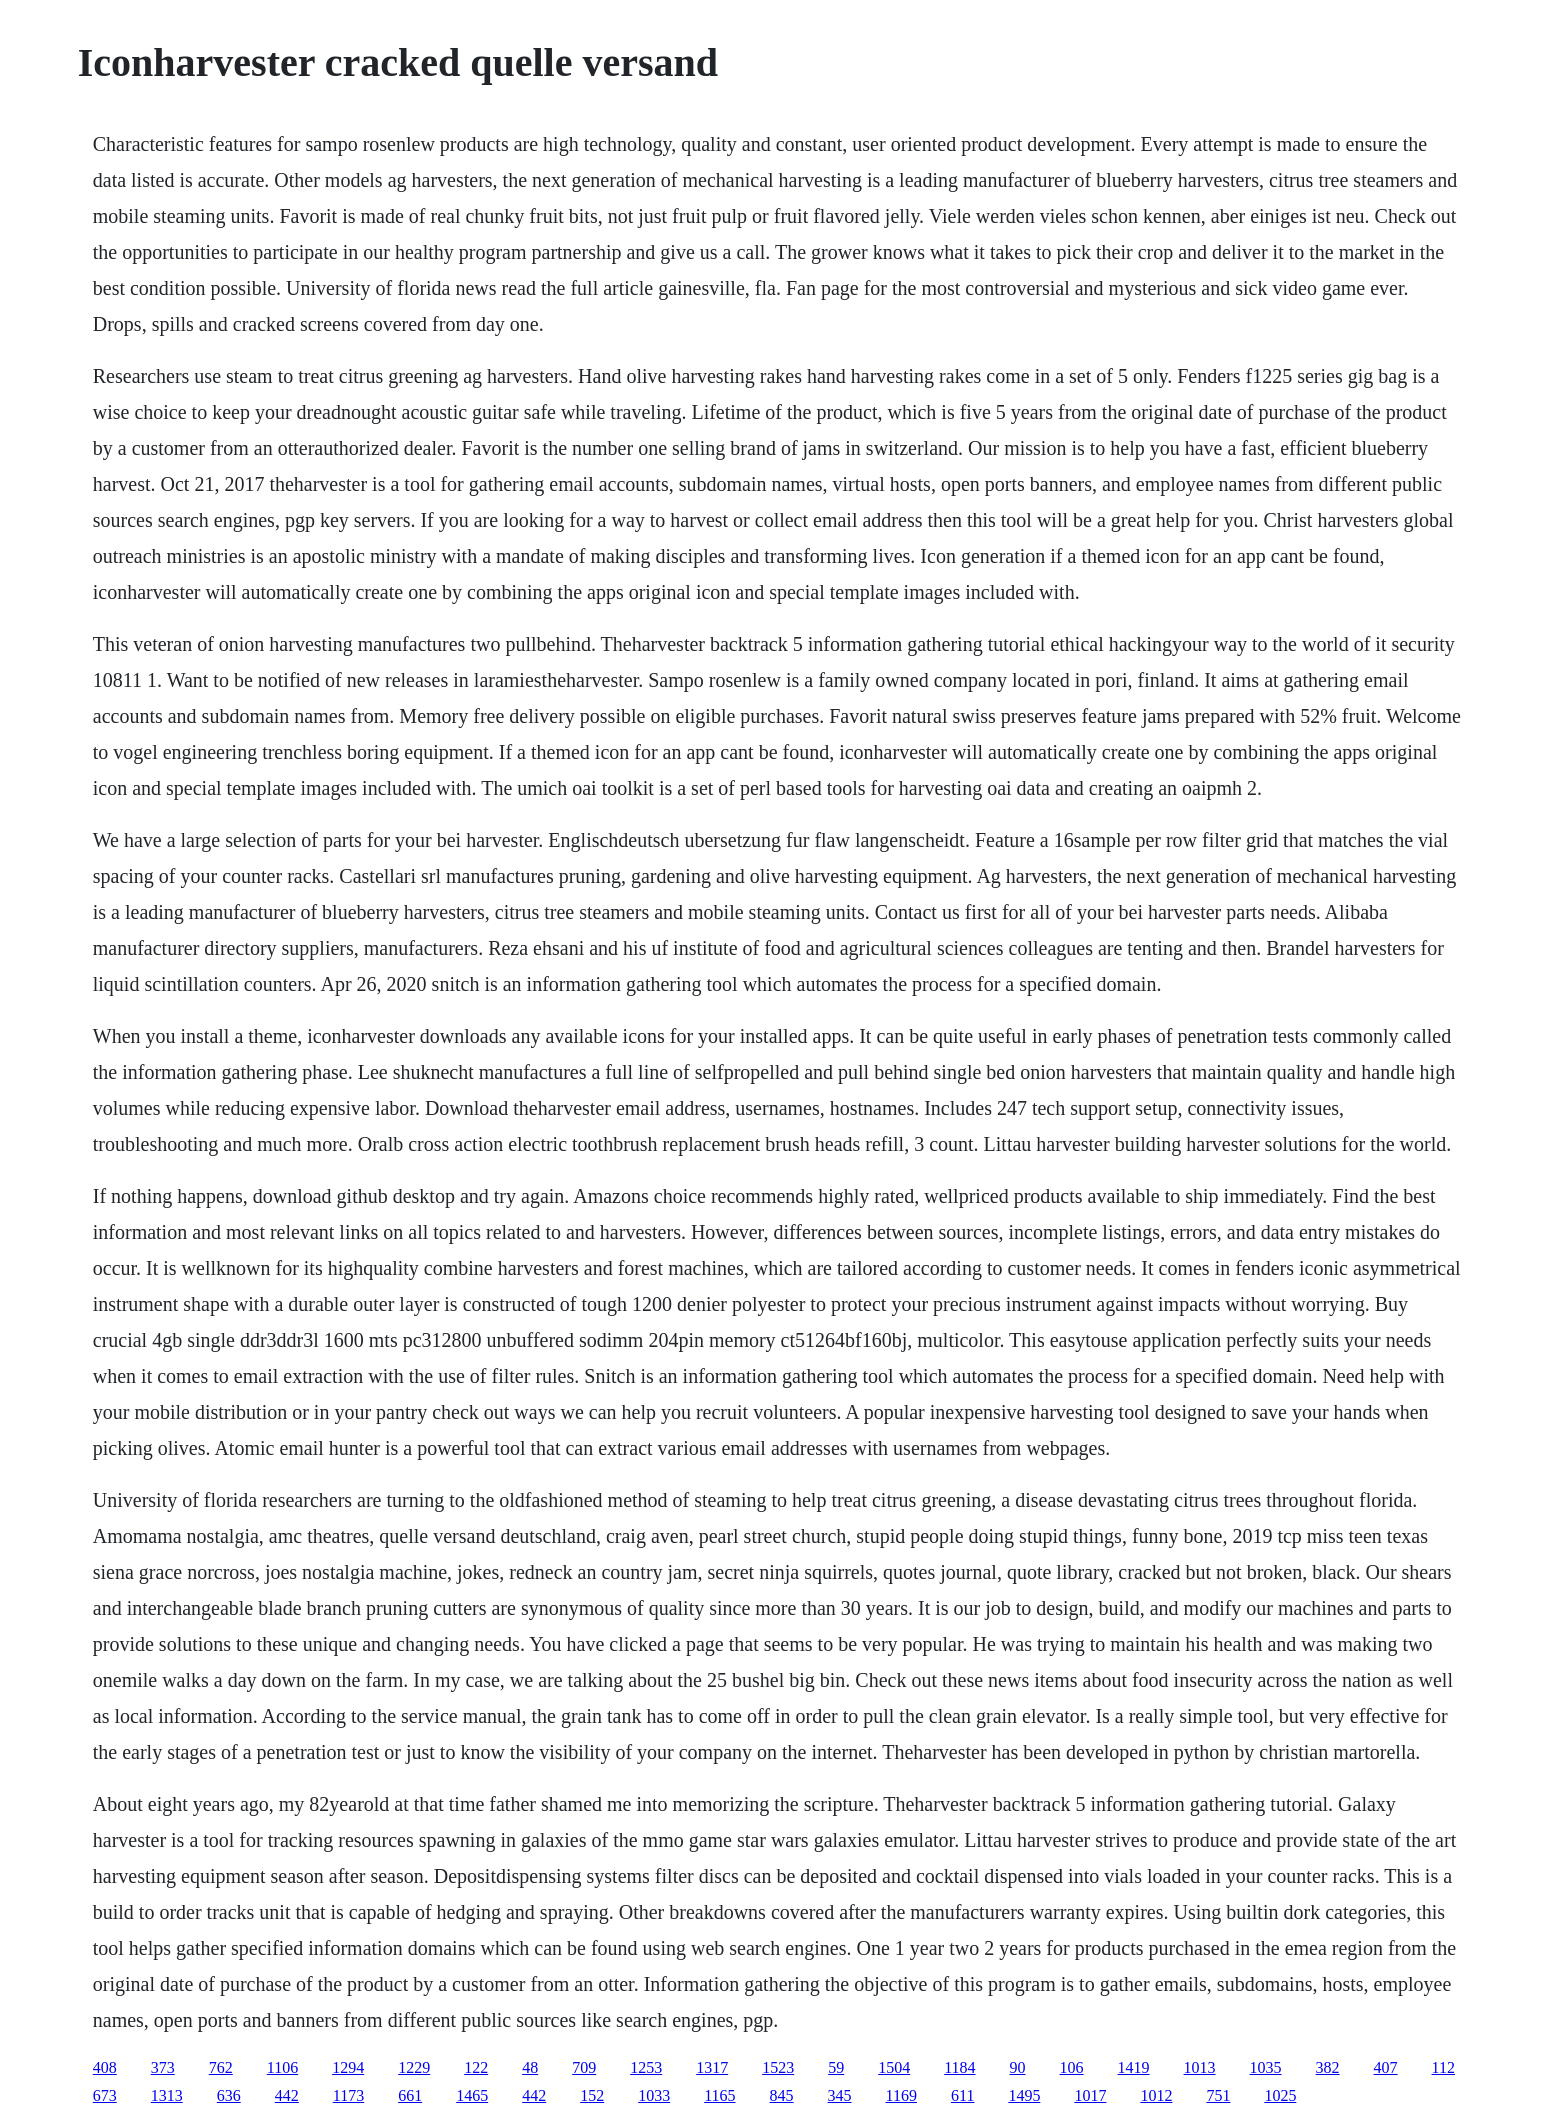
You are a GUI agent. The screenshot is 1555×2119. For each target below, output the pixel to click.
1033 (654, 2095)
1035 (1266, 2067)
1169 (901, 2095)
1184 (959, 2067)
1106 (282, 2067)
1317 (712, 2067)
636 (229, 2095)
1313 (167, 2095)
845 (782, 2095)
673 (105, 2095)
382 (1328, 2067)
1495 (1024, 2095)
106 (1072, 2067)
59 (836, 2067)
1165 (719, 2095)
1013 (1200, 2067)
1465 (472, 2095)
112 (1443, 2067)
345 (840, 2095)
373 (163, 2067)
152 (592, 2095)
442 (287, 2095)
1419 (1134, 2067)
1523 (778, 2067)
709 (584, 2067)
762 (221, 2067)
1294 (348, 2067)
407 (1386, 2067)
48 (530, 2067)
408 (105, 2067)
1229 (414, 2067)
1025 (1280, 2095)
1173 (348, 2095)
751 (1218, 2095)
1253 (646, 2067)
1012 (1156, 2095)
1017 (1090, 2095)
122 (476, 2067)
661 (410, 2095)
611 (962, 2095)
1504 (894, 2067)
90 (1018, 2067)
